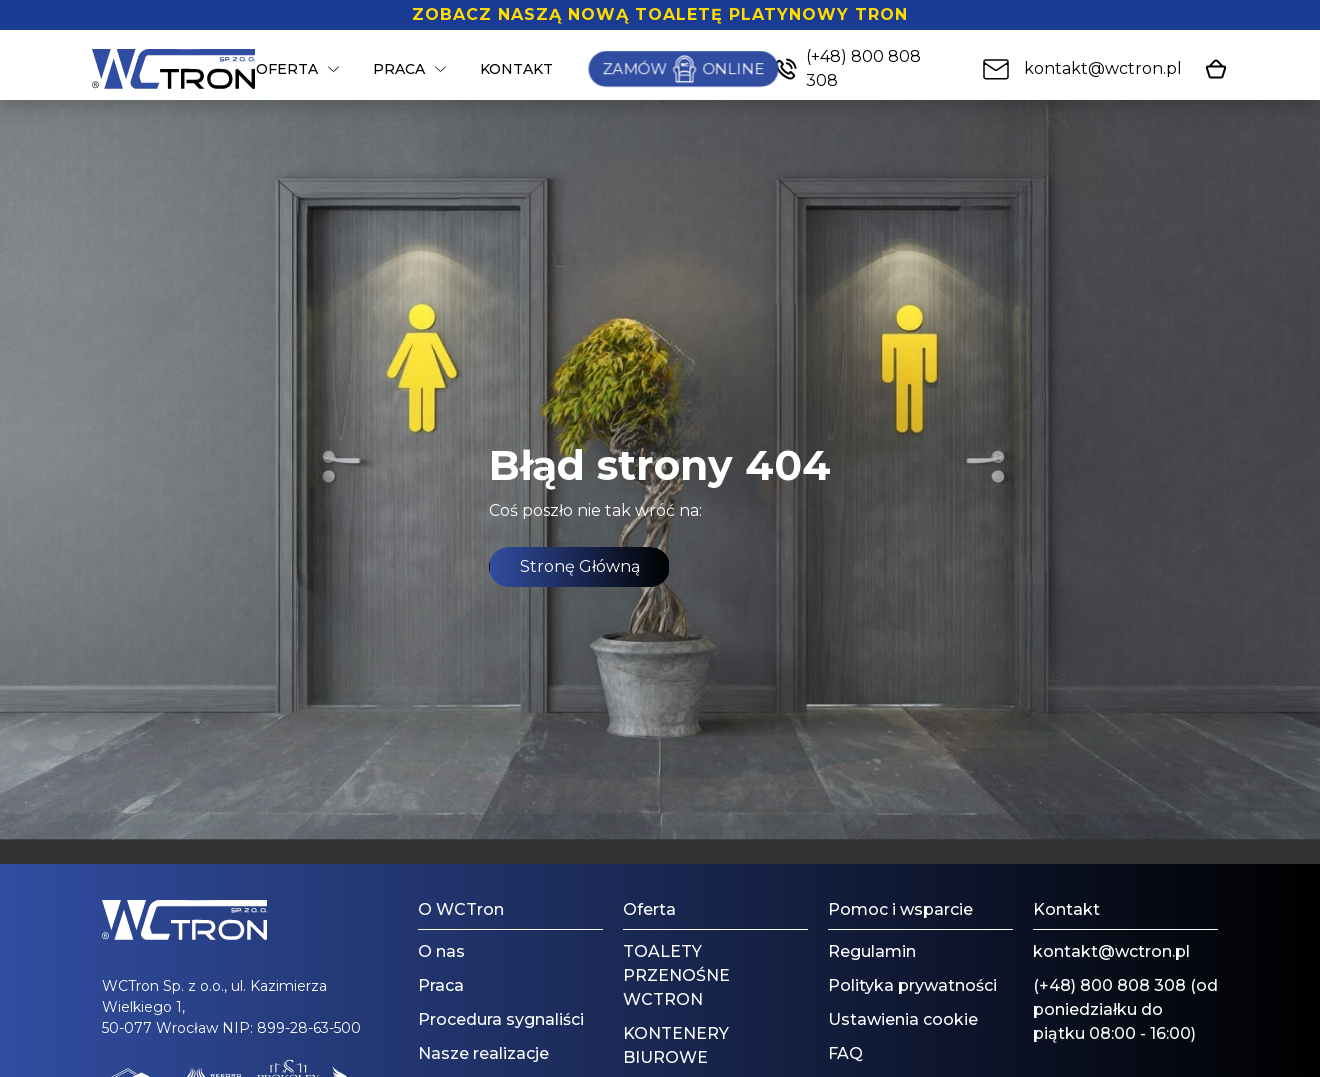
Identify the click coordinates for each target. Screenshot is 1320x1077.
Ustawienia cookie (903, 1019)
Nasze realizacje (483, 1053)
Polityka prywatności (912, 985)
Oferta (287, 69)
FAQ (845, 1053)
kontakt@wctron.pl (1111, 951)
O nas (441, 951)
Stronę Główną (580, 566)
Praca (399, 69)
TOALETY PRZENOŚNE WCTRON (676, 975)
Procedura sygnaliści (501, 1019)
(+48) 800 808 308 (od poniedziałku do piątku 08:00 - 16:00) (1125, 1009)
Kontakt (516, 69)
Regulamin (872, 951)
